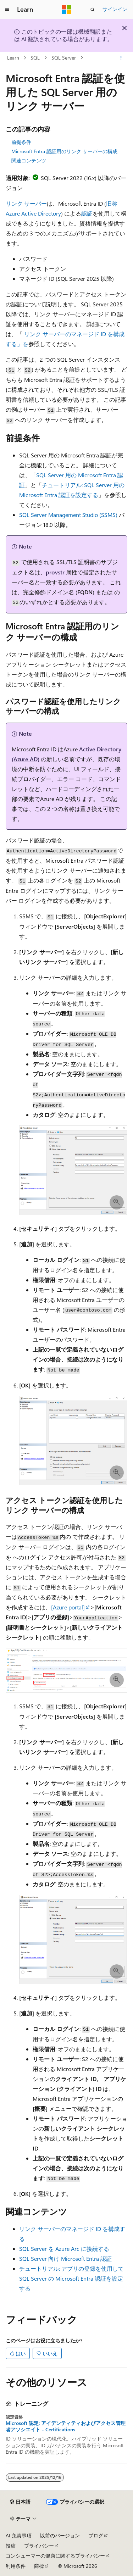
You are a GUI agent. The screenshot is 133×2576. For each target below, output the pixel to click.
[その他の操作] (121, 57)
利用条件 (16, 2566)
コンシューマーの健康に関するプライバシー (55, 2555)
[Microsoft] (66, 9)
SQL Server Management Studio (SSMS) (68, 514)
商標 (39, 2566)
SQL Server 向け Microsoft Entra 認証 (65, 2258)
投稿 (11, 2545)
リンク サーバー (26, 203)
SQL (35, 57)
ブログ (95, 2535)
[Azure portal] (68, 1607)
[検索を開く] (92, 9)
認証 (87, 213)
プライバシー (39, 2545)
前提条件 (21, 142)
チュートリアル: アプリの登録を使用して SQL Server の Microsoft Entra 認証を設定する (71, 2278)
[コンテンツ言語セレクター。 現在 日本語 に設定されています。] (20, 2502)
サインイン (114, 9)
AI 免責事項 (19, 2535)
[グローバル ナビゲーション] (7, 9)
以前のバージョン (60, 2535)
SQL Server (63, 57)
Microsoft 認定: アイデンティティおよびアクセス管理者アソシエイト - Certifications (66, 2426)
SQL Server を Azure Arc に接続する (64, 2248)
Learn (13, 57)
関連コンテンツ (28, 160)
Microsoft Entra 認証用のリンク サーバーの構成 (64, 151)
